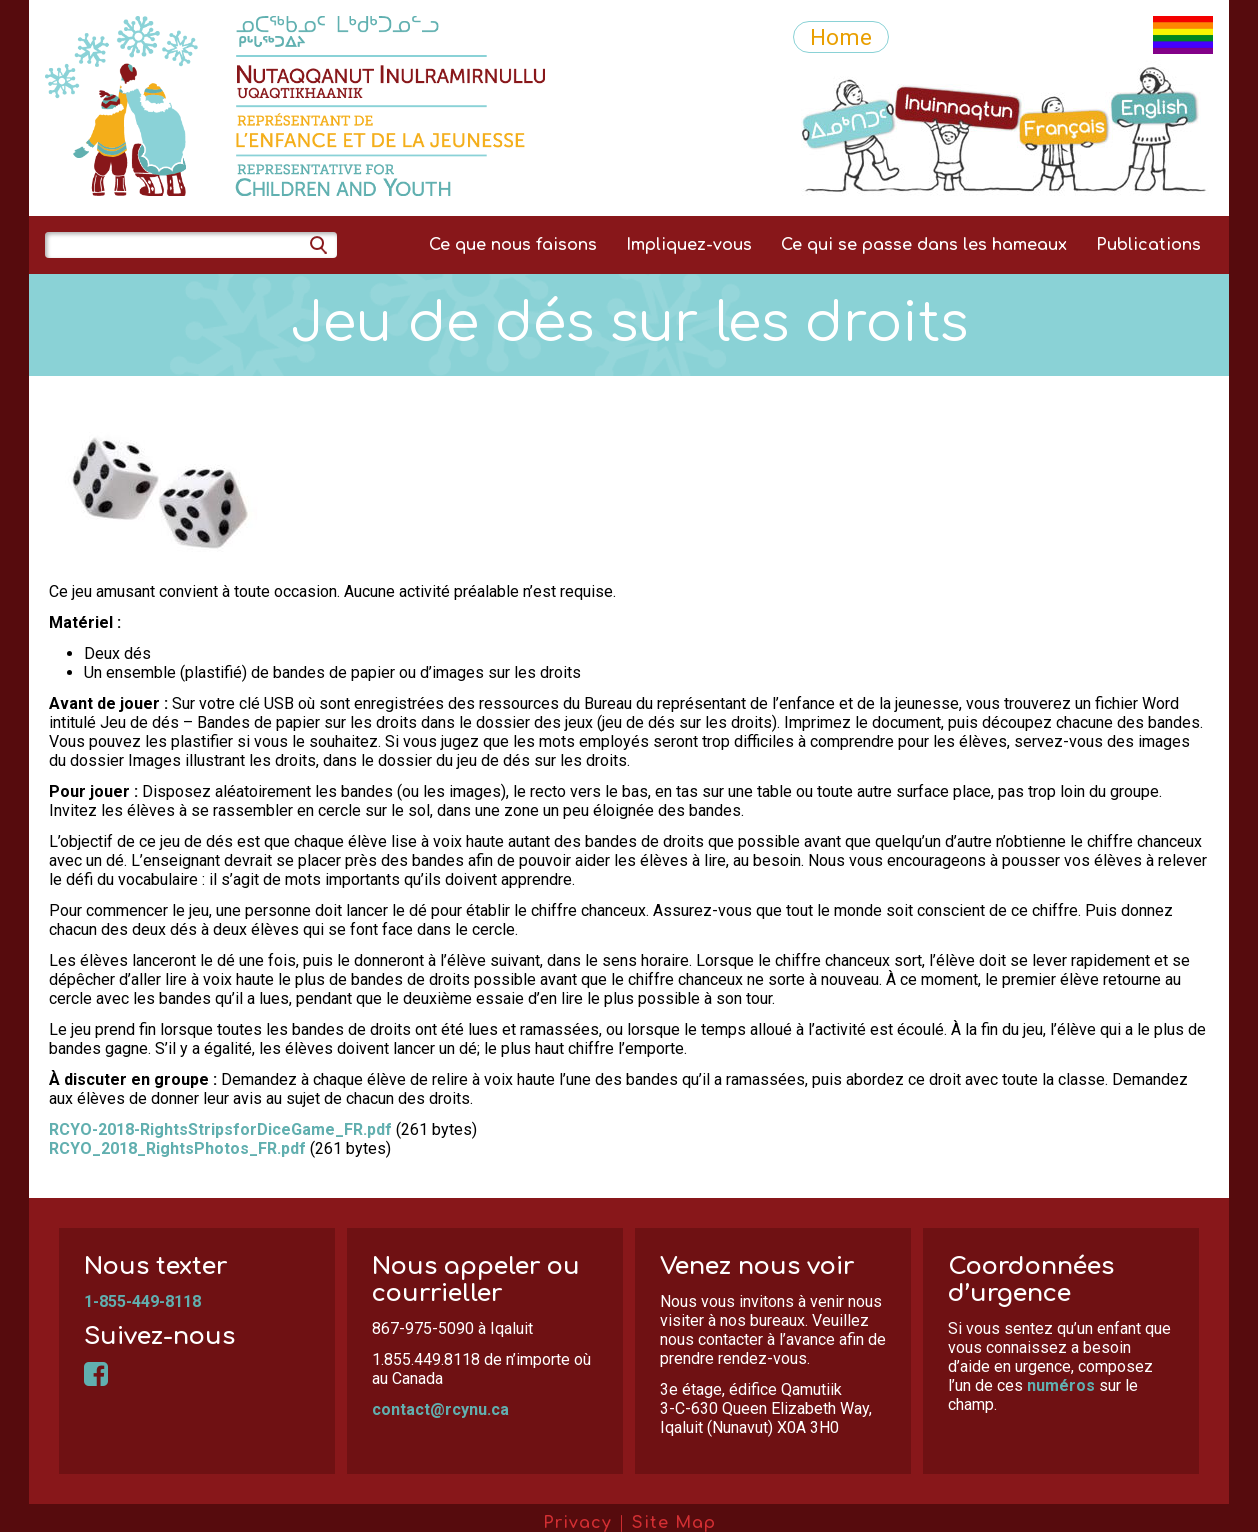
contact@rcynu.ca (440, 1409)
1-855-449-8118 (142, 1301)
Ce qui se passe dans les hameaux (924, 245)
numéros (1061, 1385)
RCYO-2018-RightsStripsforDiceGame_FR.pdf (220, 1129)
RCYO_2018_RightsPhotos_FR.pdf (177, 1148)
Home (841, 37)
